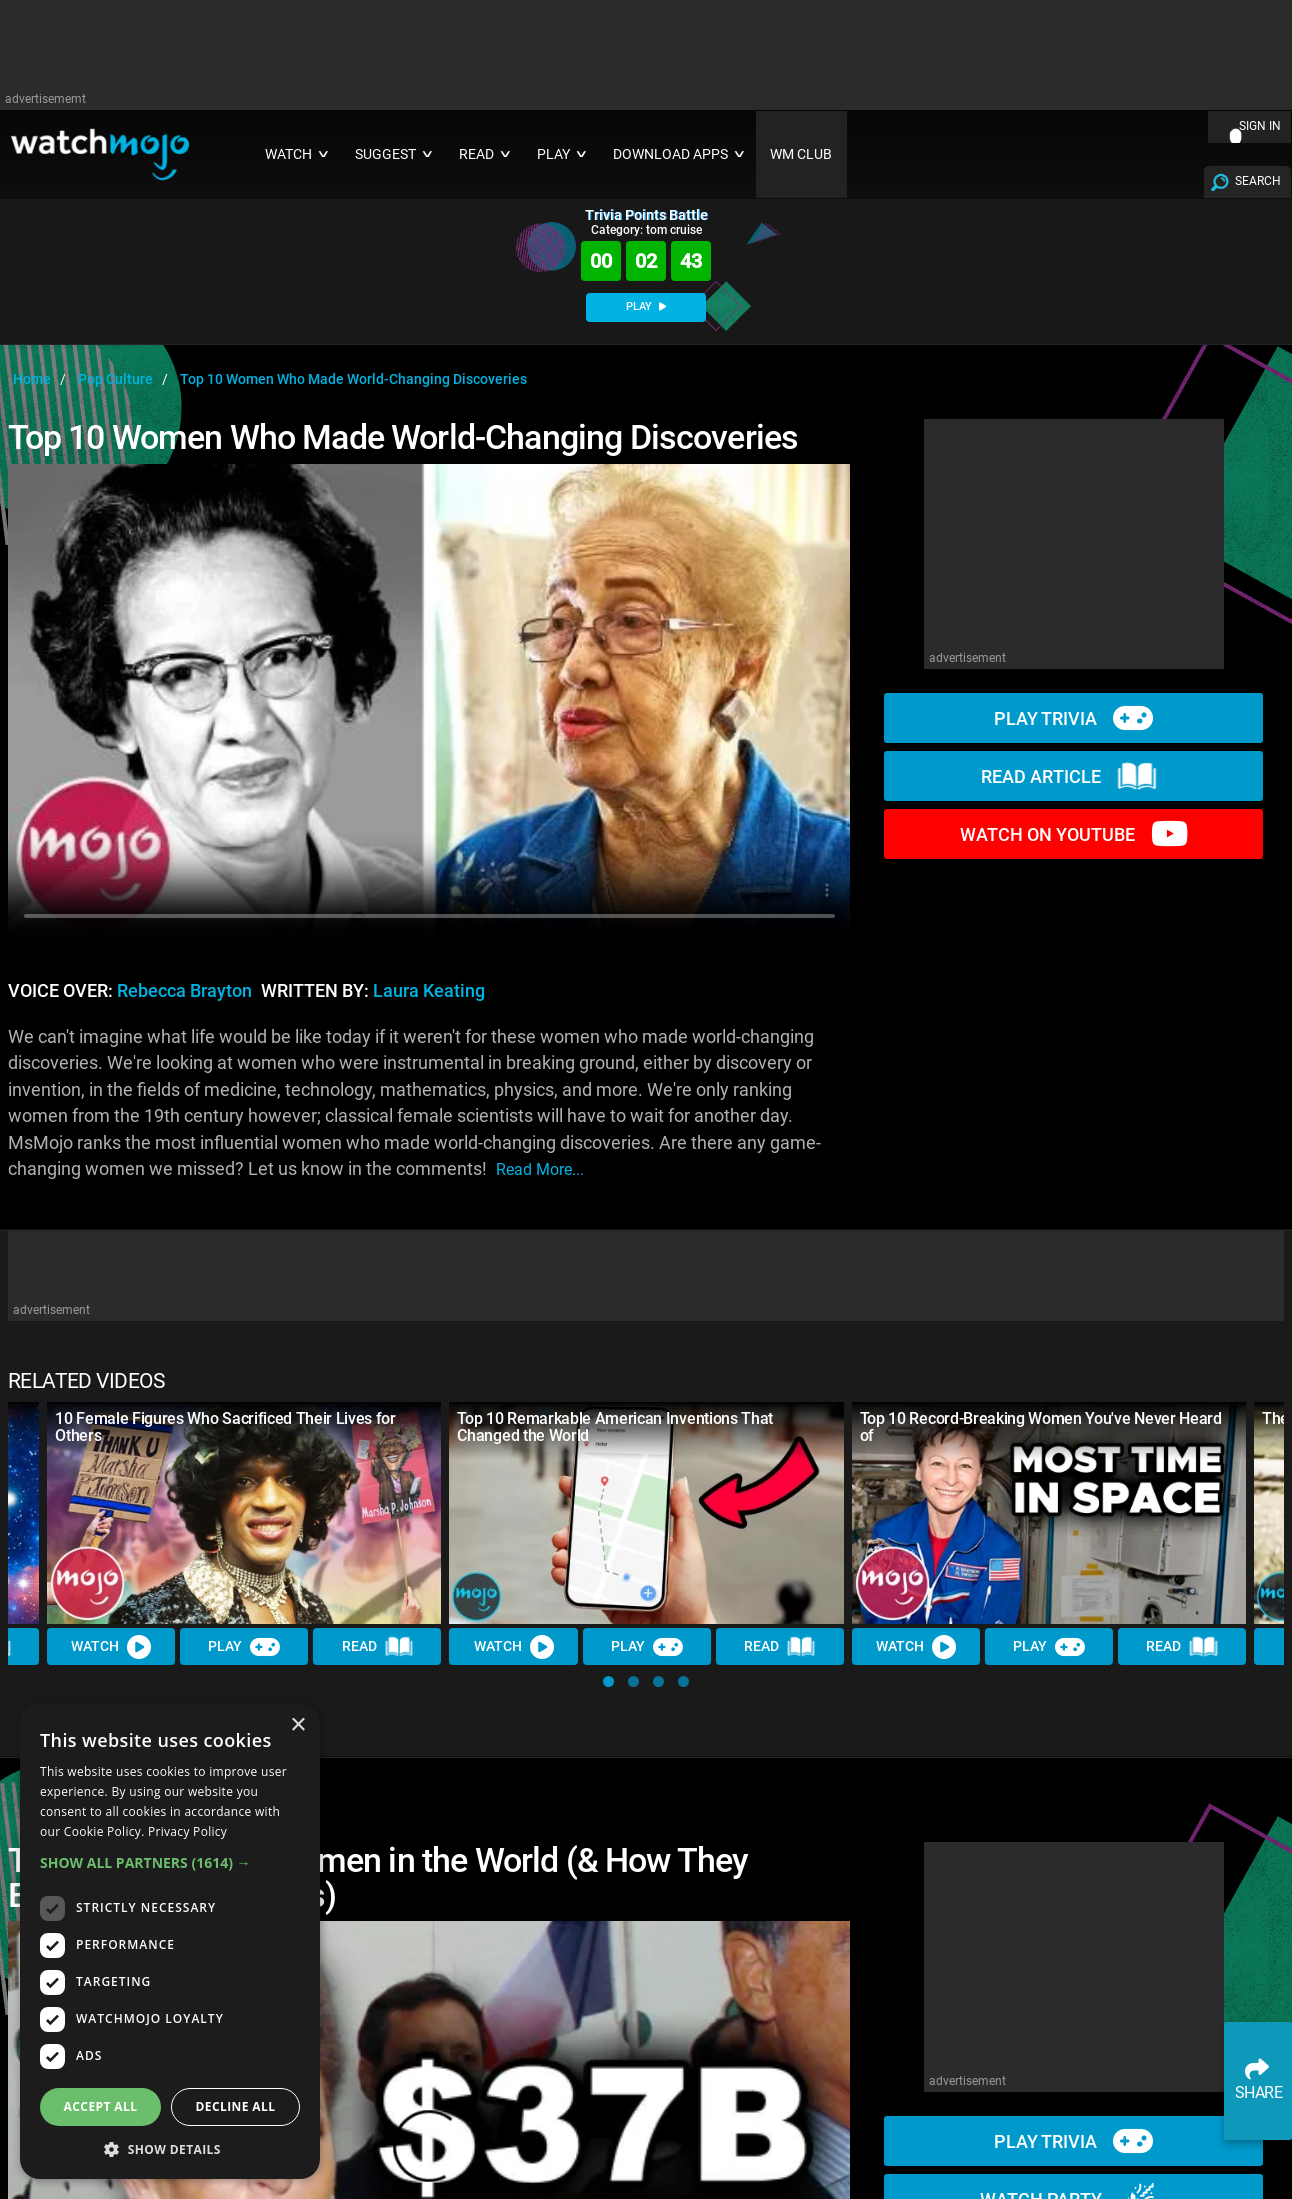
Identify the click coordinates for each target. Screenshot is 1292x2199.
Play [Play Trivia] (244, 1646)
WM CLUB (801, 154)
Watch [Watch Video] (111, 1646)
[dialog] (170, 1941)
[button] (608, 1681)
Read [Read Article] (378, 1647)
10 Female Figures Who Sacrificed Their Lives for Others (225, 1427)
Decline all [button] (236, 2106)
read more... (540, 1169)
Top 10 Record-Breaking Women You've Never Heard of (1041, 1427)
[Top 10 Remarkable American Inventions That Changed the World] (646, 1513)
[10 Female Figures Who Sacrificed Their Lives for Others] (244, 1513)
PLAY (646, 306)
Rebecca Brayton (184, 991)
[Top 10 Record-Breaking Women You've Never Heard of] (1049, 1513)
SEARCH (1258, 181)
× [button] (297, 1725)
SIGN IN (1260, 126)
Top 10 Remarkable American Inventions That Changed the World (615, 1427)
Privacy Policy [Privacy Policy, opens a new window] (187, 1831)
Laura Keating (429, 991)
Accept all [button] (101, 2106)
